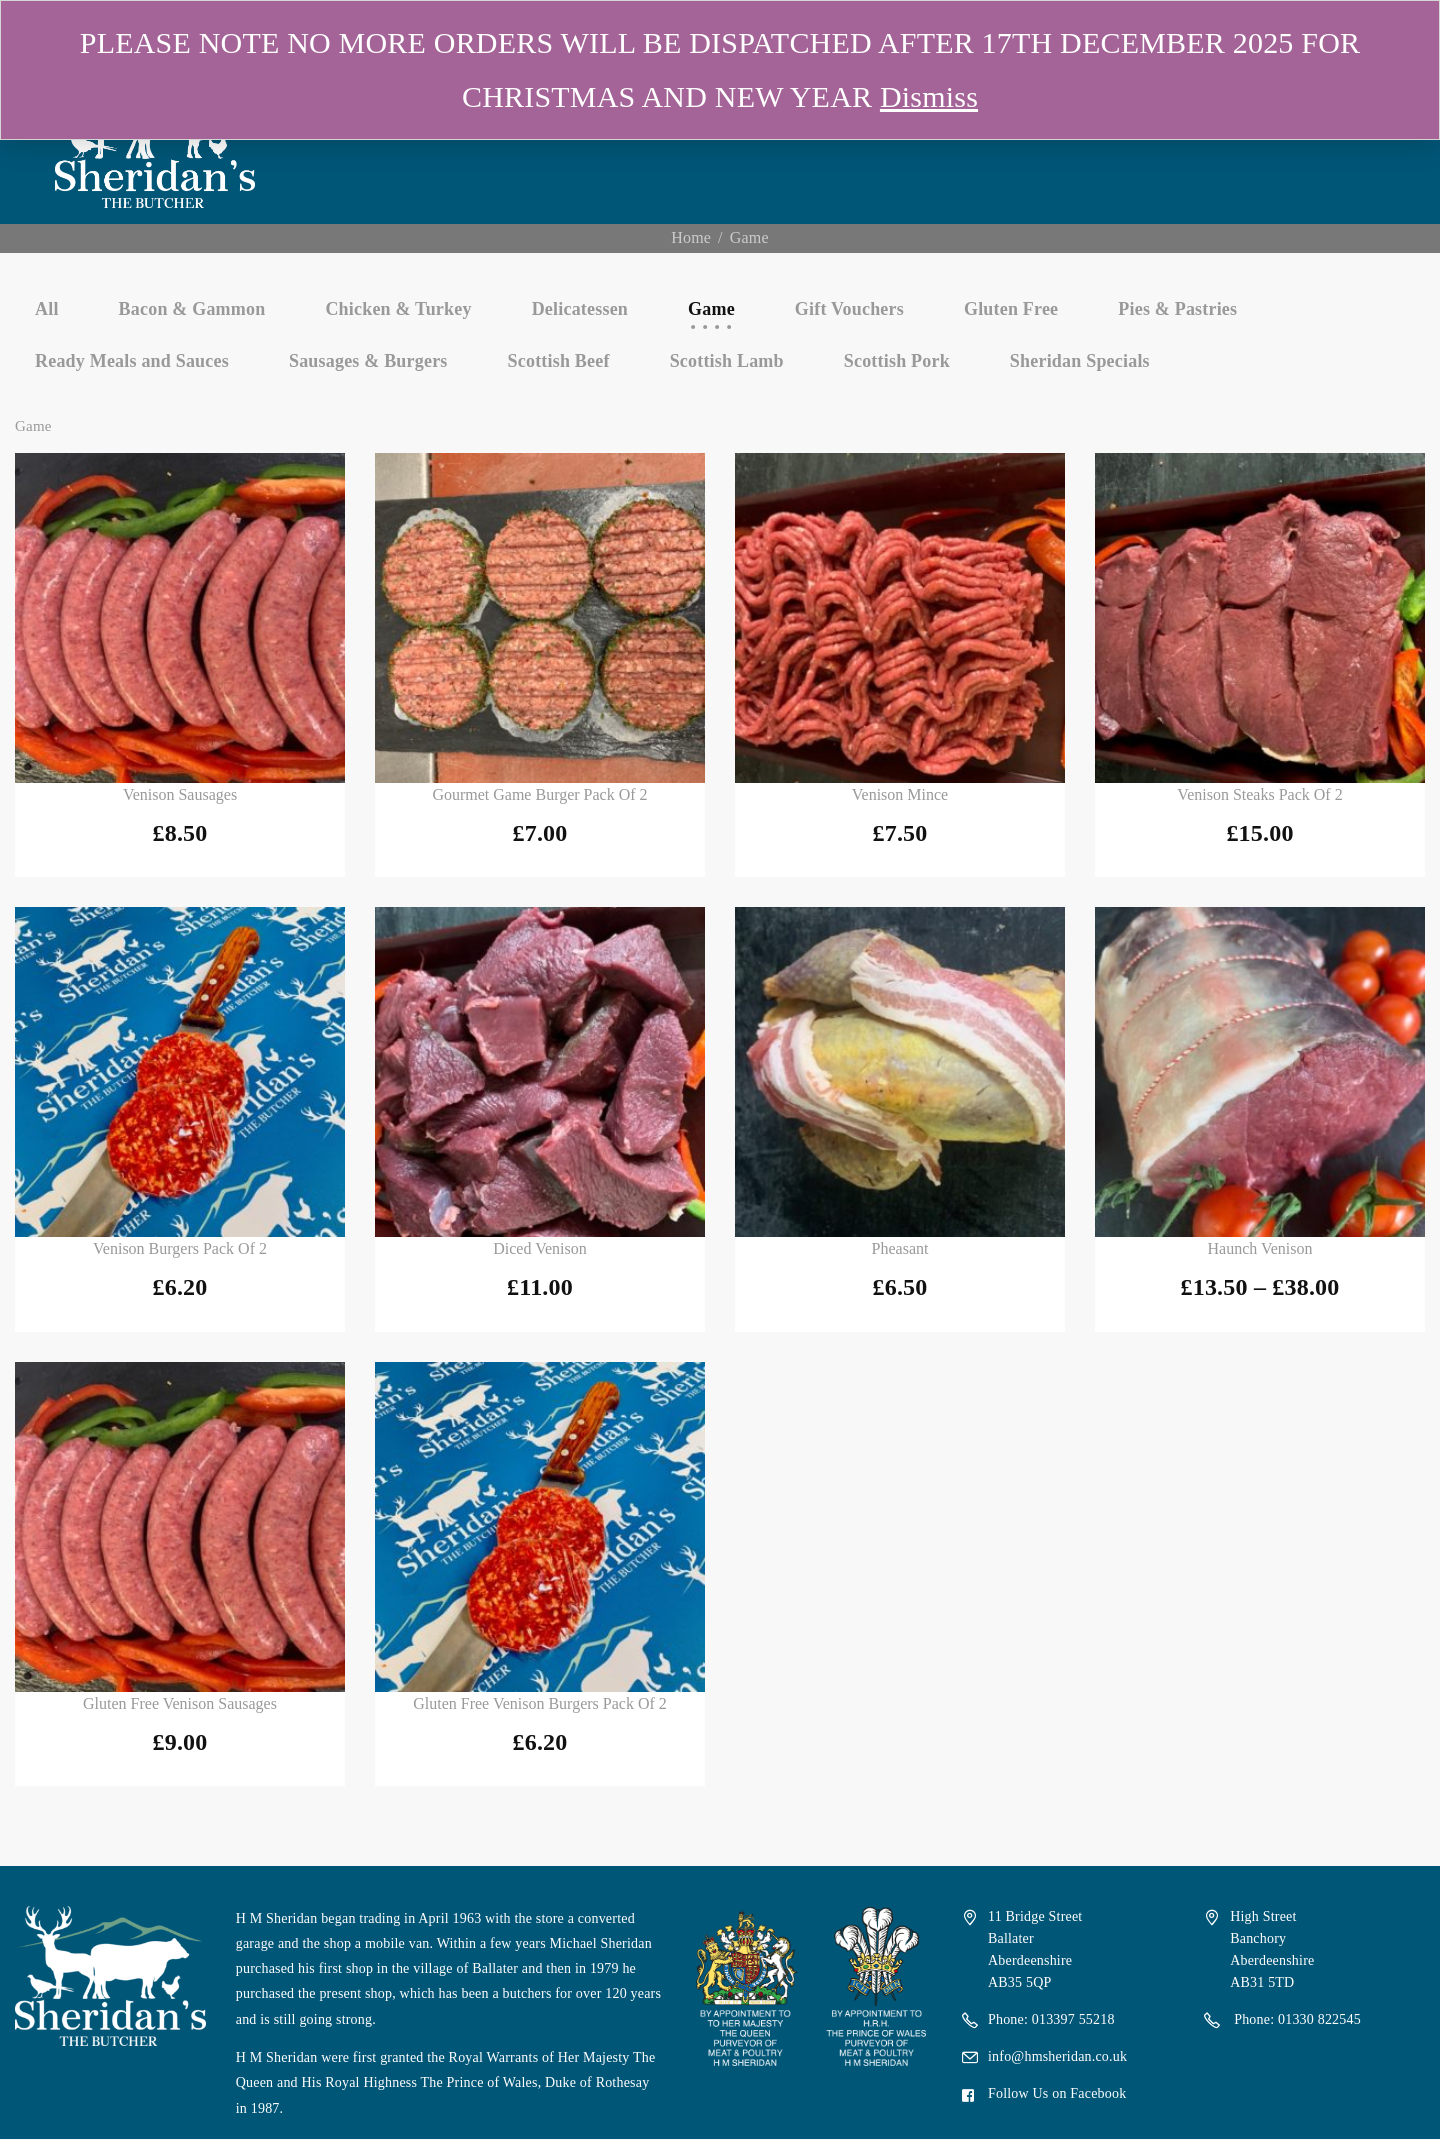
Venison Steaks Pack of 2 (1259, 794)
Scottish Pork (897, 361)
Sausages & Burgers (368, 361)
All (47, 309)
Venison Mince (900, 794)
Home (691, 237)
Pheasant (900, 1248)
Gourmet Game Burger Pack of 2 (539, 794)
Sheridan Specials (1080, 361)
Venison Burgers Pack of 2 (180, 1248)
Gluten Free (1011, 309)
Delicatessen (580, 309)
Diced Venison (539, 1248)
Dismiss (929, 96)
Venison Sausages (180, 794)
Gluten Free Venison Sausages (180, 1703)
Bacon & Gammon (192, 309)
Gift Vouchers (849, 309)
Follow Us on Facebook (1057, 2093)
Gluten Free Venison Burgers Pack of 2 (540, 1703)
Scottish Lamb (727, 361)
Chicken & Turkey (398, 309)
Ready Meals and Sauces (132, 361)
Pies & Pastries (1177, 309)
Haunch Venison (1259, 1248)
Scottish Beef (559, 361)
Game (711, 309)
